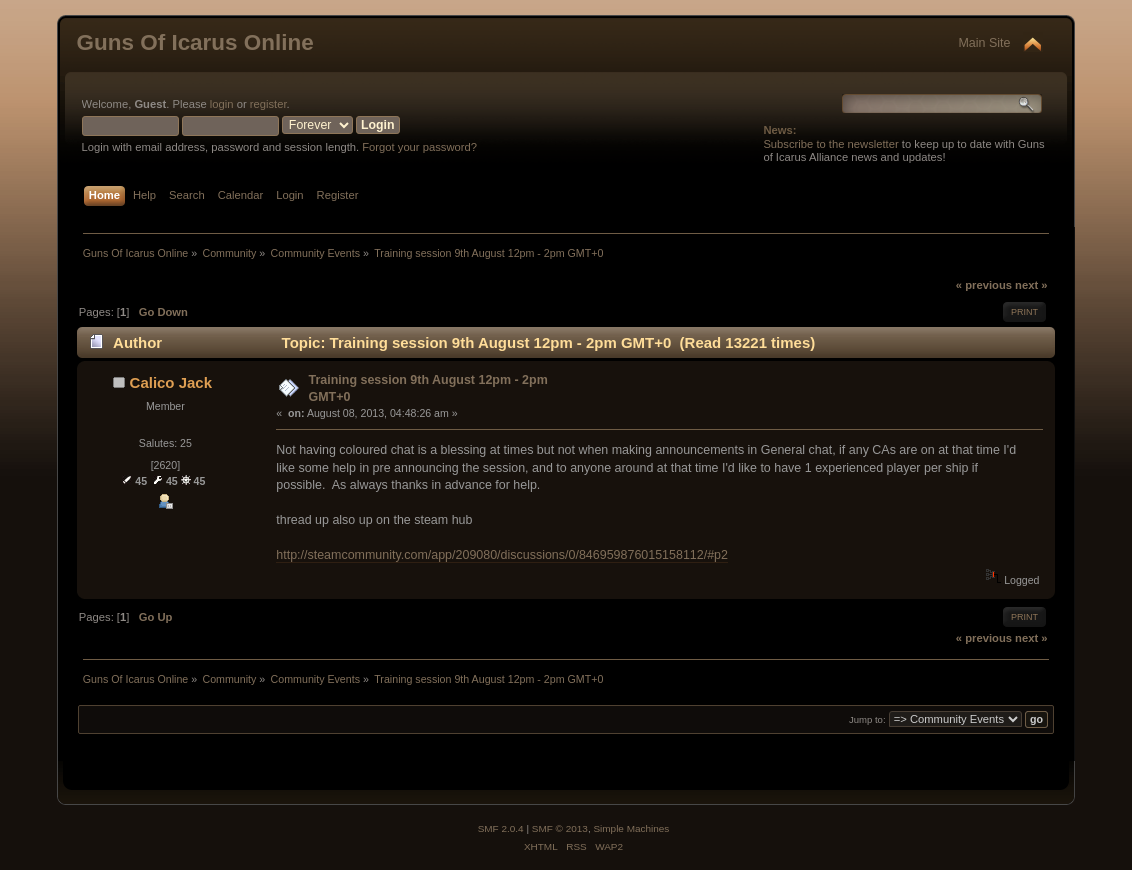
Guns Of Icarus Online (195, 42)
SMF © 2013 (560, 828)
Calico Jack (171, 382)
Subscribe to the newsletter (830, 144)
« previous (984, 285)
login (222, 104)
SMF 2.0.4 (501, 828)
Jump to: (867, 719)
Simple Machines (631, 828)
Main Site (984, 43)
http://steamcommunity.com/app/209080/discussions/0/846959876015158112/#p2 (502, 555)
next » (1031, 285)
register (268, 104)
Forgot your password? (419, 147)
